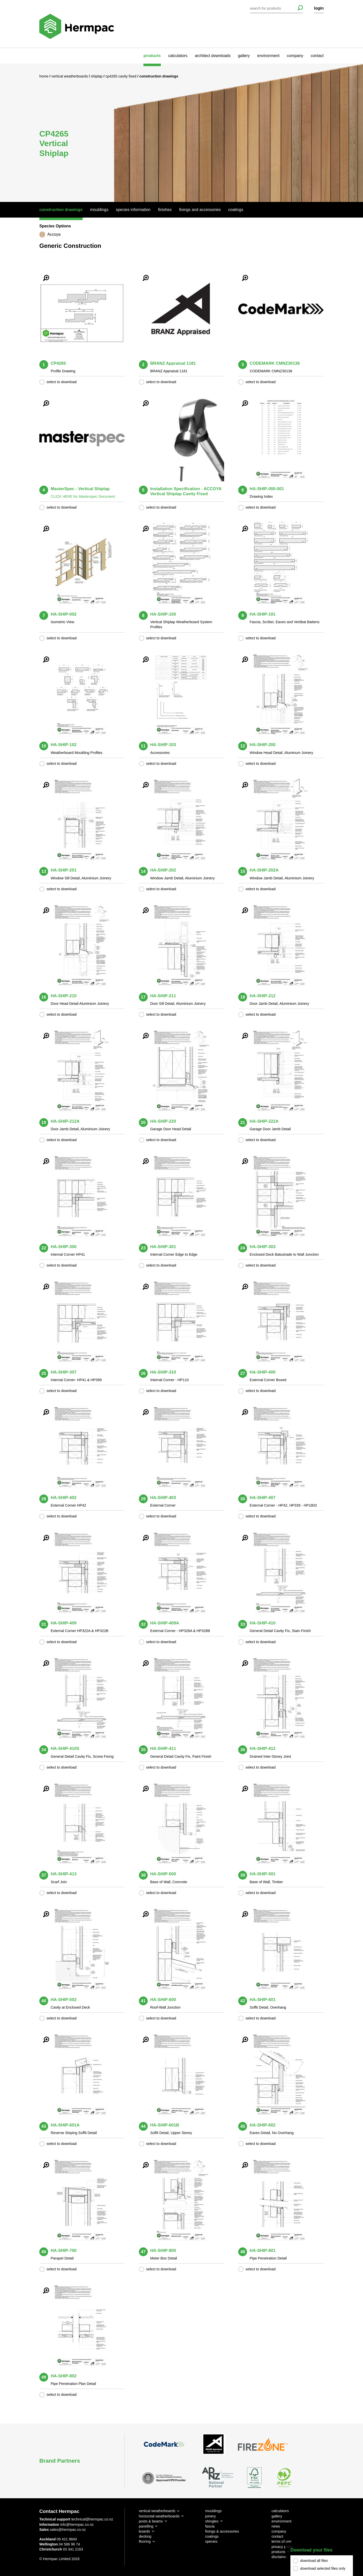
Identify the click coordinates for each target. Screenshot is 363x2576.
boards (144, 2531)
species (211, 2541)
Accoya (53, 234)
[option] (181, 133)
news (275, 2526)
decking (145, 2536)
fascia (210, 2526)
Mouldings (99, 209)
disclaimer (279, 2557)
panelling (146, 2526)
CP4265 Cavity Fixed (121, 76)
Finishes (165, 209)
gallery (244, 56)
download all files (314, 2561)
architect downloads (212, 56)
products (152, 56)
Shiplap (97, 76)
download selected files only (322, 2568)
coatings (212, 2536)
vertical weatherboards (157, 2511)
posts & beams (151, 2521)
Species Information (133, 209)
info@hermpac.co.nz (77, 2524)
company (295, 56)
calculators (177, 56)
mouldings (213, 2511)
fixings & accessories (222, 2531)
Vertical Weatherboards (70, 76)
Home (44, 76)
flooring (145, 2541)
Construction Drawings (61, 209)
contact (317, 56)
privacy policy (282, 2547)
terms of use (281, 2541)
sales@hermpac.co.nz (68, 2530)
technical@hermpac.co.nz (92, 2519)
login (319, 8)
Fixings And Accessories (200, 209)
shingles (212, 2521)
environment (268, 56)
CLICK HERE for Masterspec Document (83, 496)
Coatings (235, 209)
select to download (62, 382)
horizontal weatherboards (159, 2516)
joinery (210, 2516)
